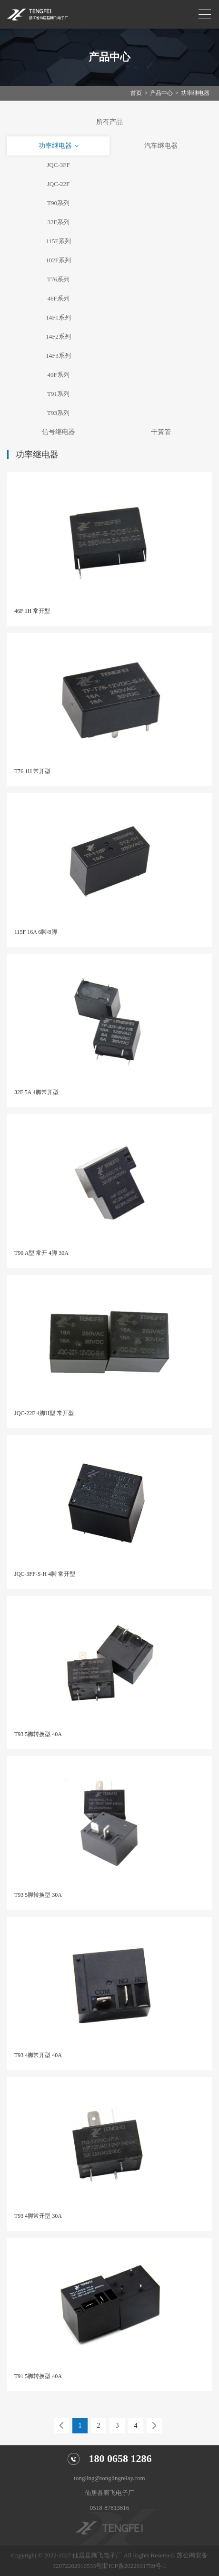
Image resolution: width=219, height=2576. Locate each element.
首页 (136, 93)
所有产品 (109, 121)
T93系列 (58, 412)
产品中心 (161, 93)
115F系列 (58, 241)
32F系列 (58, 222)
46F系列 (58, 298)
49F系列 (58, 374)
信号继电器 (58, 431)
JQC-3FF (58, 164)
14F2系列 (58, 336)
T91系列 (58, 393)
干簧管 (161, 431)
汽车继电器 (161, 145)
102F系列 (58, 260)
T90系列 (58, 203)
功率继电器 (195, 93)
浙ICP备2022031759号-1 (134, 2565)
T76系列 (58, 279)
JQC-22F (58, 183)
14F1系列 (58, 317)
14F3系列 (58, 355)
